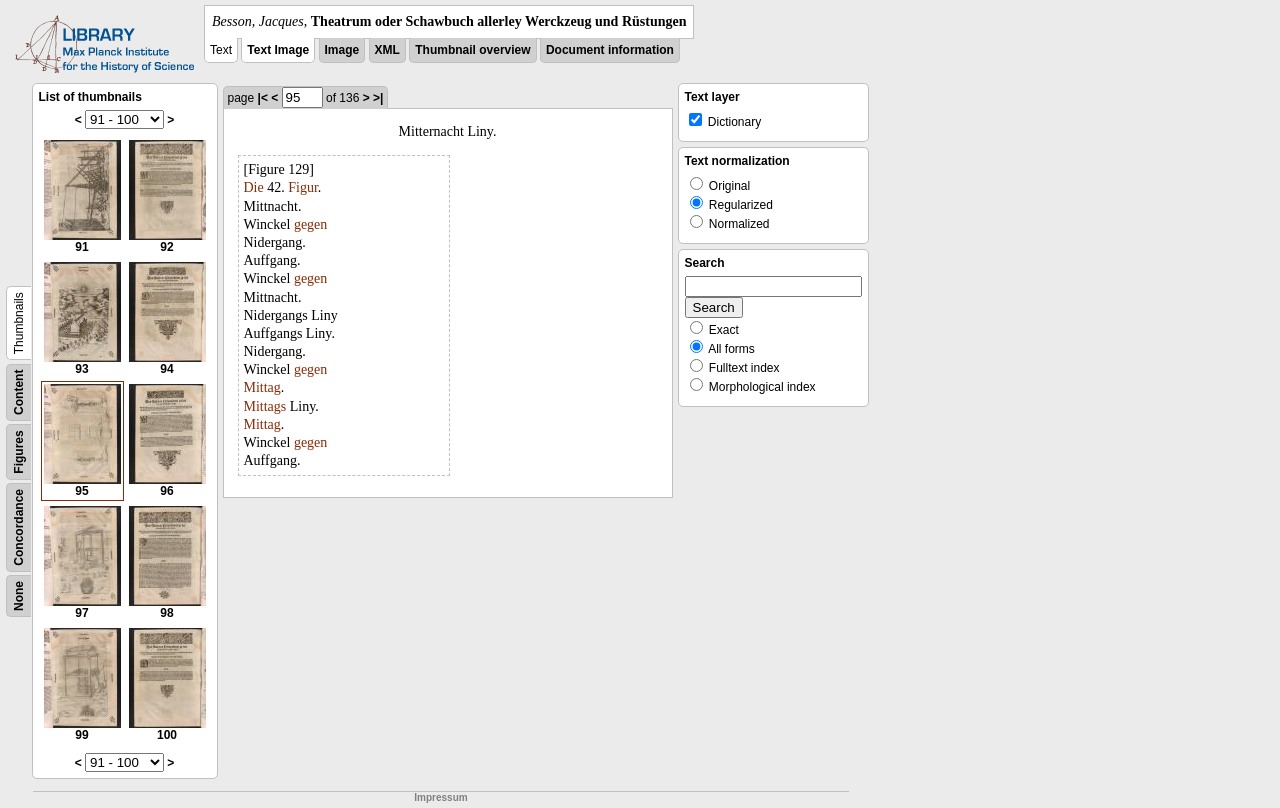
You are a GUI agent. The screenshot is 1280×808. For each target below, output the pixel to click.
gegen (310, 224)
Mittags (265, 406)
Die (254, 187)
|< (263, 98)
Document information (610, 50)
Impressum (440, 797)
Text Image (278, 50)
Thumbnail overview (472, 50)
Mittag (262, 387)
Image (342, 50)
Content (19, 392)
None (19, 596)
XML (387, 50)
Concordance (19, 527)
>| (378, 98)
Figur (303, 187)
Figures (19, 451)
